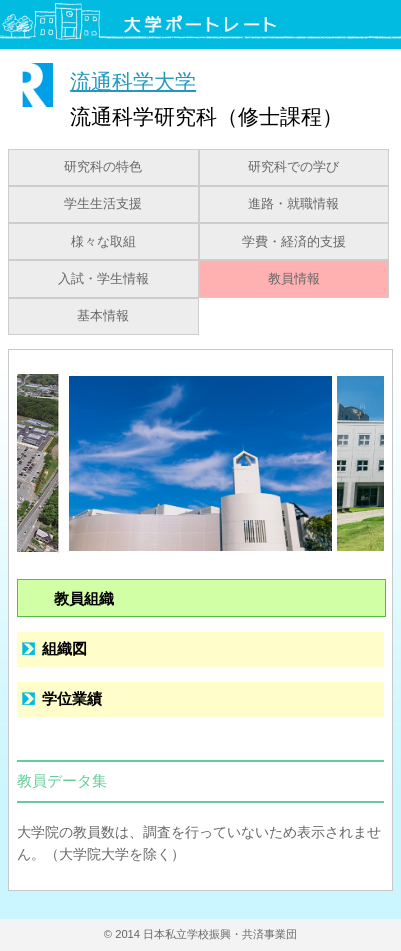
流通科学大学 (133, 80)
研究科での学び (293, 167)
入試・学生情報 (103, 279)
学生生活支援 (103, 204)
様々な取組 (103, 242)
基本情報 (103, 316)
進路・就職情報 (293, 204)
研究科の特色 (103, 167)
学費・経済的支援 (294, 242)
